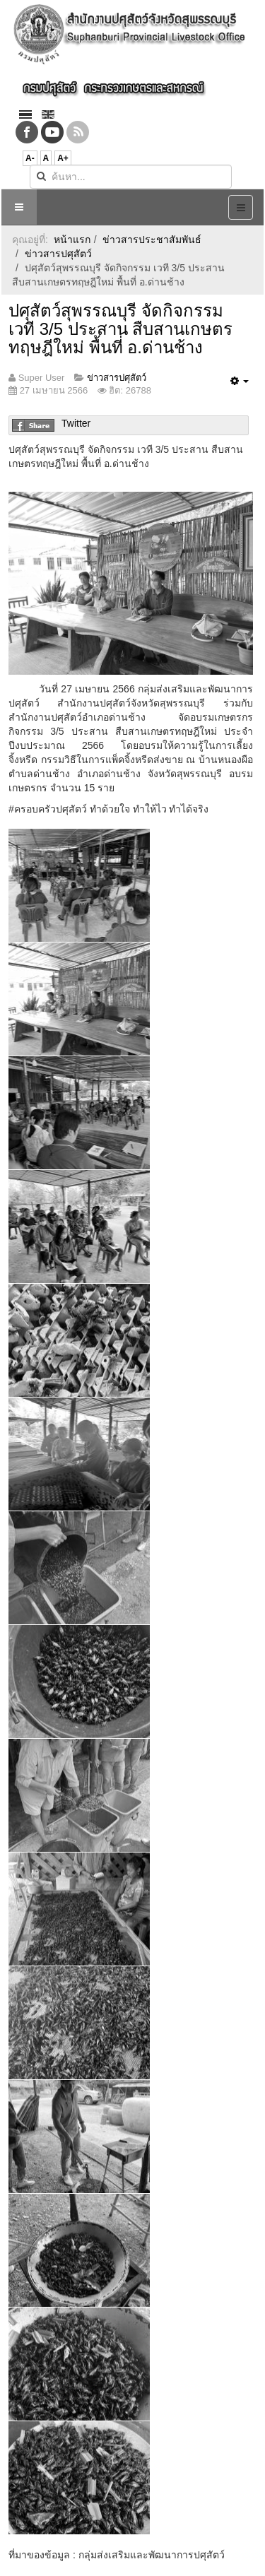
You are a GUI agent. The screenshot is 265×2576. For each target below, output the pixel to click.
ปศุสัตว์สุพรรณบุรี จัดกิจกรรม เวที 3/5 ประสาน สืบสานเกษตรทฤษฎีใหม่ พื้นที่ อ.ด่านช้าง (120, 329)
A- (30, 158)
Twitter (75, 423)
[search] (131, 177)
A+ (63, 158)
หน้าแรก (72, 239)
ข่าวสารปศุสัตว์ (58, 253)
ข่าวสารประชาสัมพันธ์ (151, 239)
